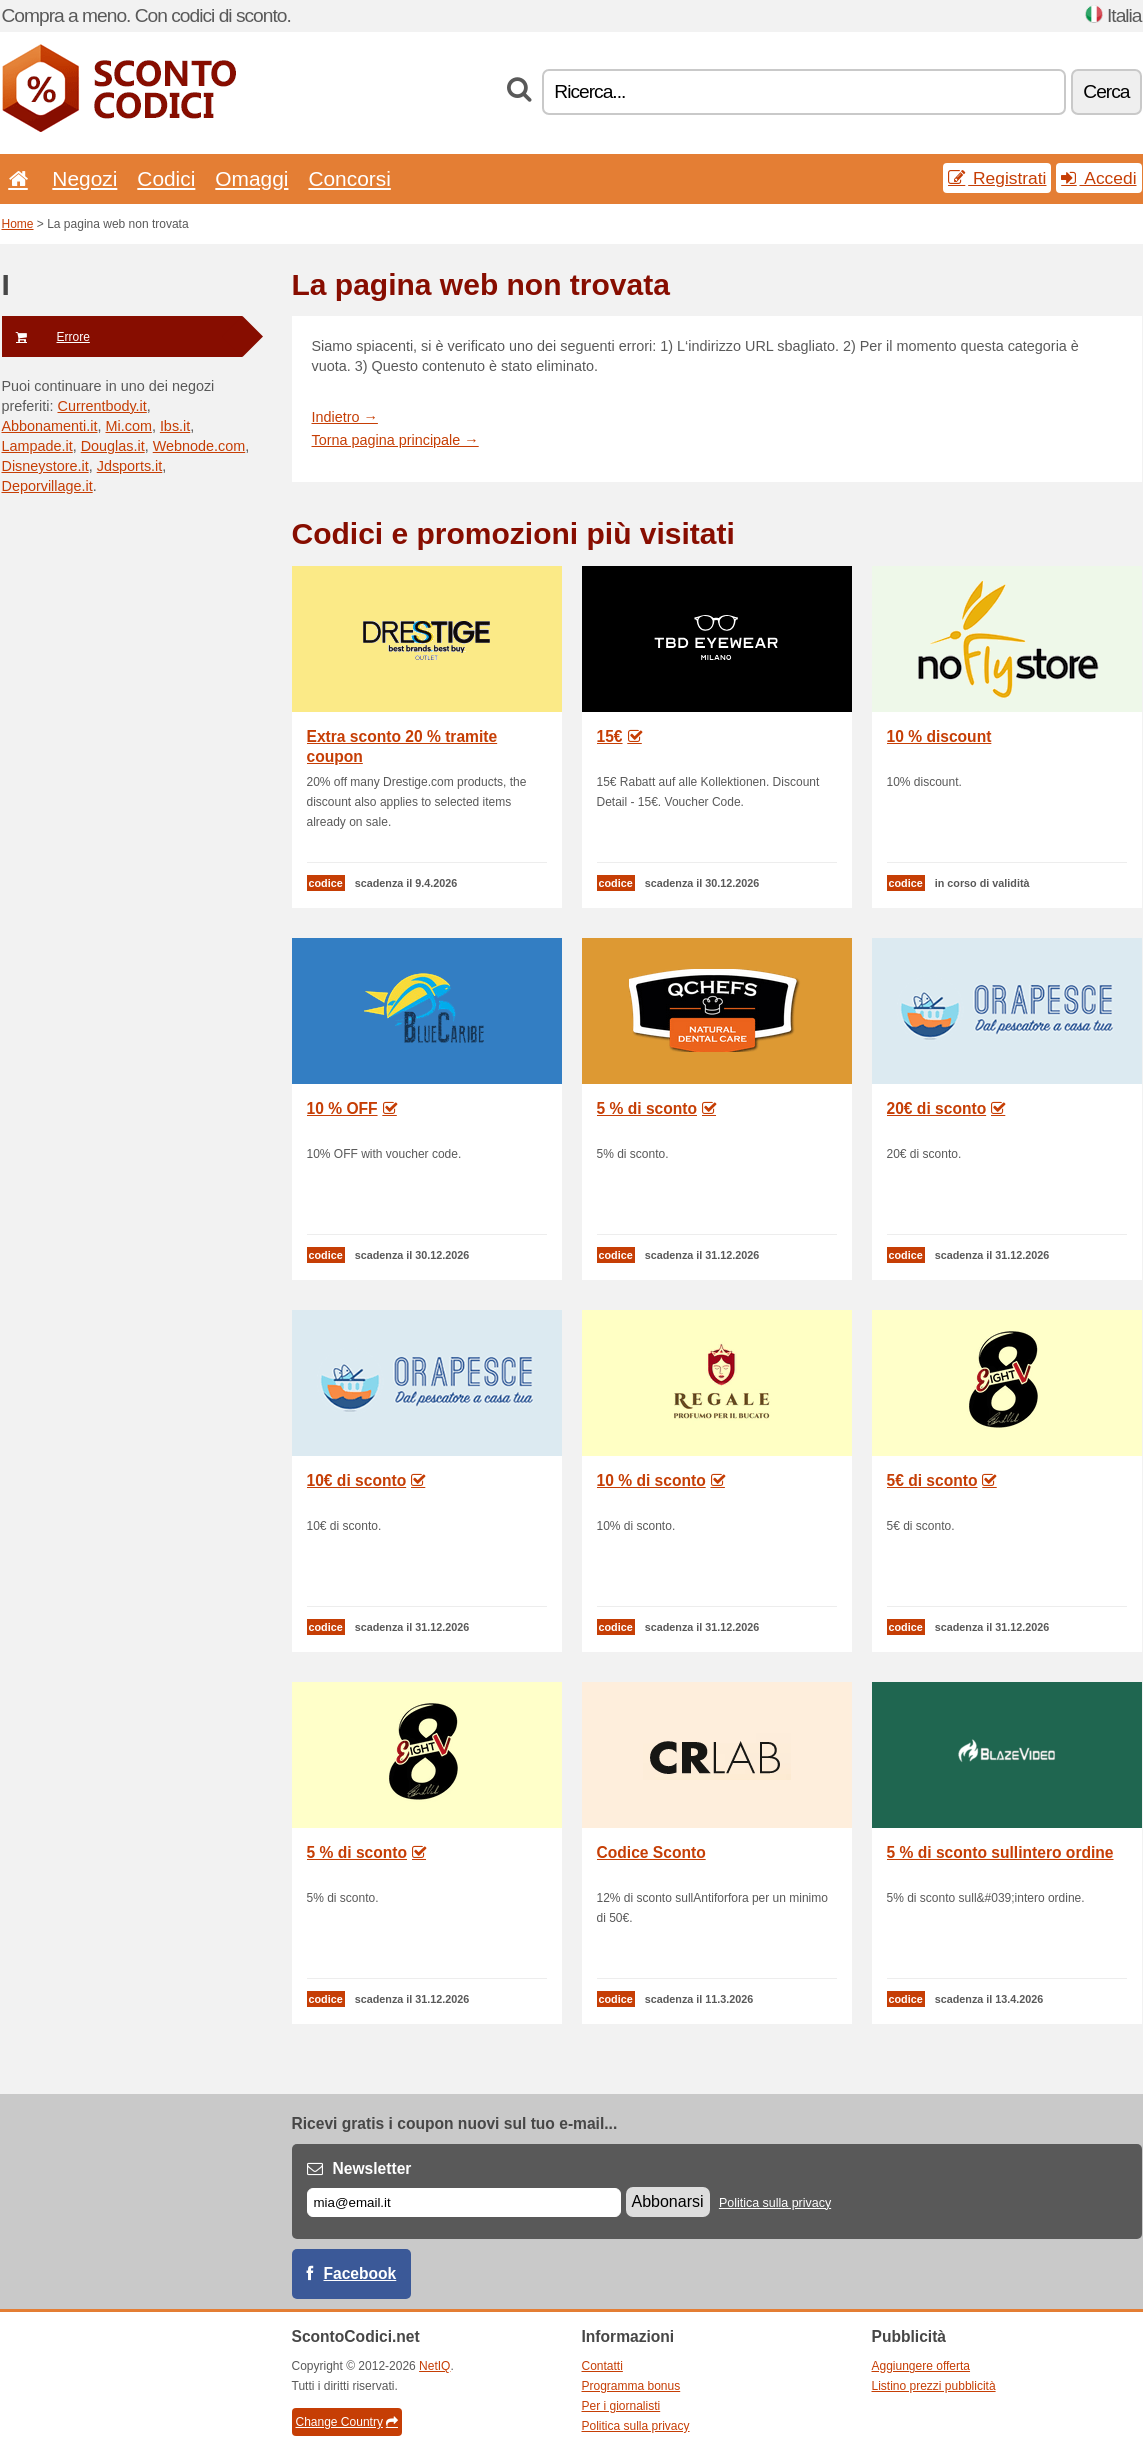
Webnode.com (199, 446)
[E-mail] (464, 2202)
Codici (166, 178)
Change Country (347, 2422)
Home (18, 224)
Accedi (1098, 178)
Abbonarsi (668, 2201)
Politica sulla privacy (775, 2203)
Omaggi (251, 178)
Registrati (997, 178)
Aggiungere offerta (921, 2366)
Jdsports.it (130, 466)
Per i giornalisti (621, 2406)
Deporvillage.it (47, 486)
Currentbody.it (101, 406)
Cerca (1106, 91)
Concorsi (349, 178)
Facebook (360, 2273)
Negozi (84, 178)
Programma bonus (631, 2386)
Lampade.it (37, 446)
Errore (46, 337)
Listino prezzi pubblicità (934, 2386)
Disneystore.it (45, 466)
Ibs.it (175, 426)
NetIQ (434, 2366)
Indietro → (345, 417)
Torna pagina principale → (395, 440)
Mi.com (129, 426)
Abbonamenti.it (50, 426)
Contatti (602, 2366)
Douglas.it (113, 446)
